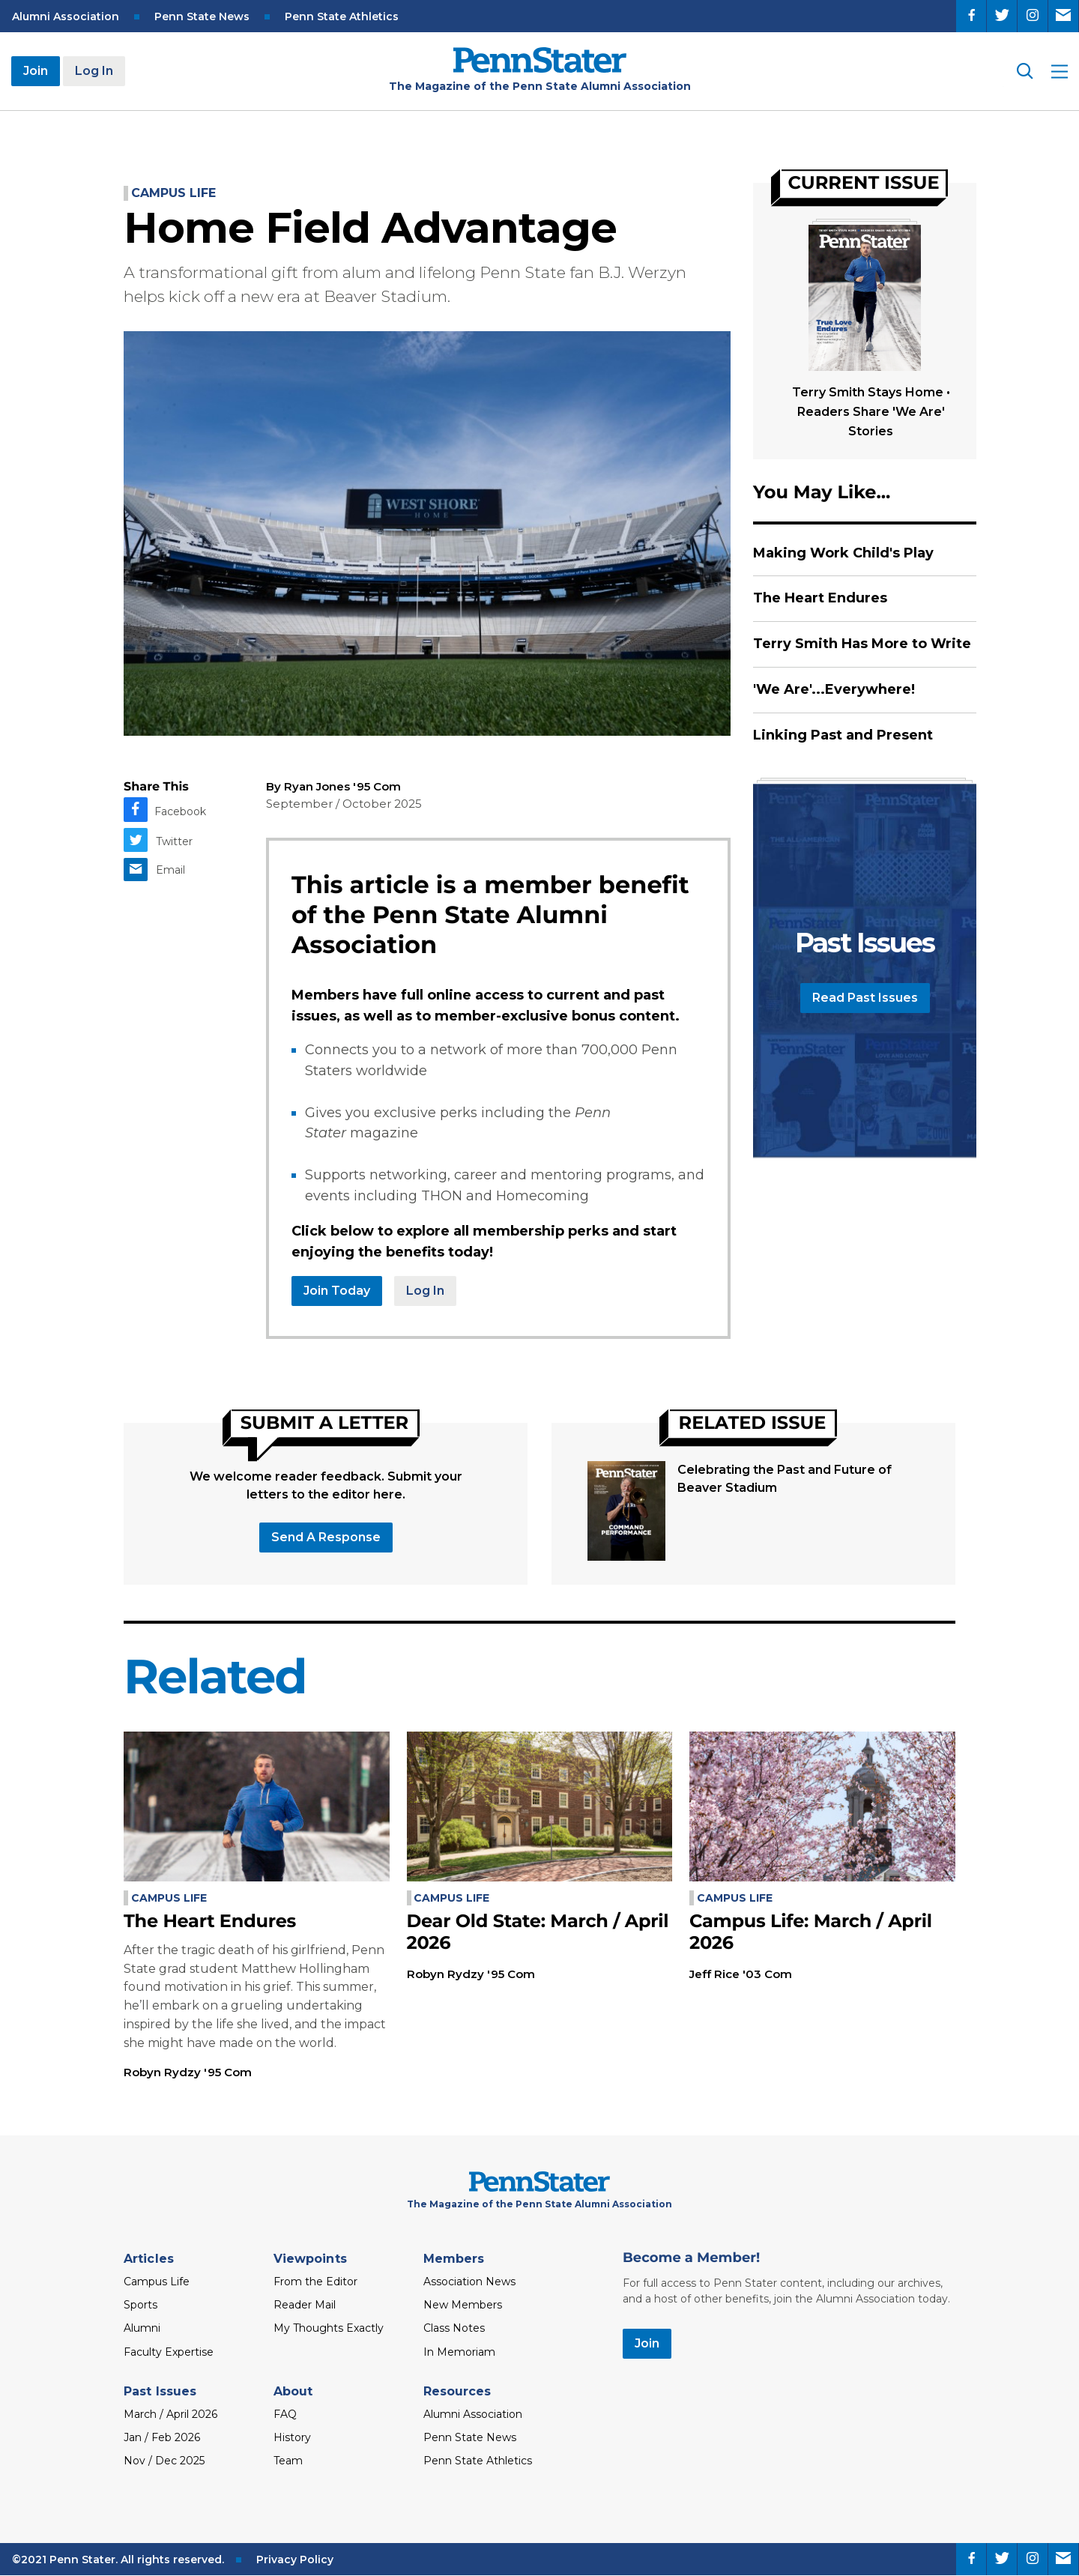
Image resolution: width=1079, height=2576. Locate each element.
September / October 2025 (344, 803)
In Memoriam (459, 2352)
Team (288, 2460)
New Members (462, 2305)
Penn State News (202, 16)
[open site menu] (1059, 71)
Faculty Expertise (169, 2352)
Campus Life (173, 193)
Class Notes (454, 2328)
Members (454, 2259)
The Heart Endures (820, 598)
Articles (149, 2259)
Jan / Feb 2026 (162, 2437)
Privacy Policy (294, 2559)
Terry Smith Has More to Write (862, 643)
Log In (94, 71)
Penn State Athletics (342, 16)
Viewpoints (310, 2259)
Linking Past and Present (843, 735)
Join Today (336, 1291)
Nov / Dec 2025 (164, 2460)
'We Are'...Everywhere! (834, 689)
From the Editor (315, 2281)
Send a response (326, 1537)
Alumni (142, 2328)
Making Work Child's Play (843, 553)
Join (35, 71)
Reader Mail (304, 2305)
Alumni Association (65, 16)
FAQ (285, 2414)
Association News (469, 2281)
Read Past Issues (865, 998)
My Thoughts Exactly (328, 2328)
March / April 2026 (170, 2414)
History (292, 2437)
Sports (140, 2305)
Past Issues (160, 2391)
